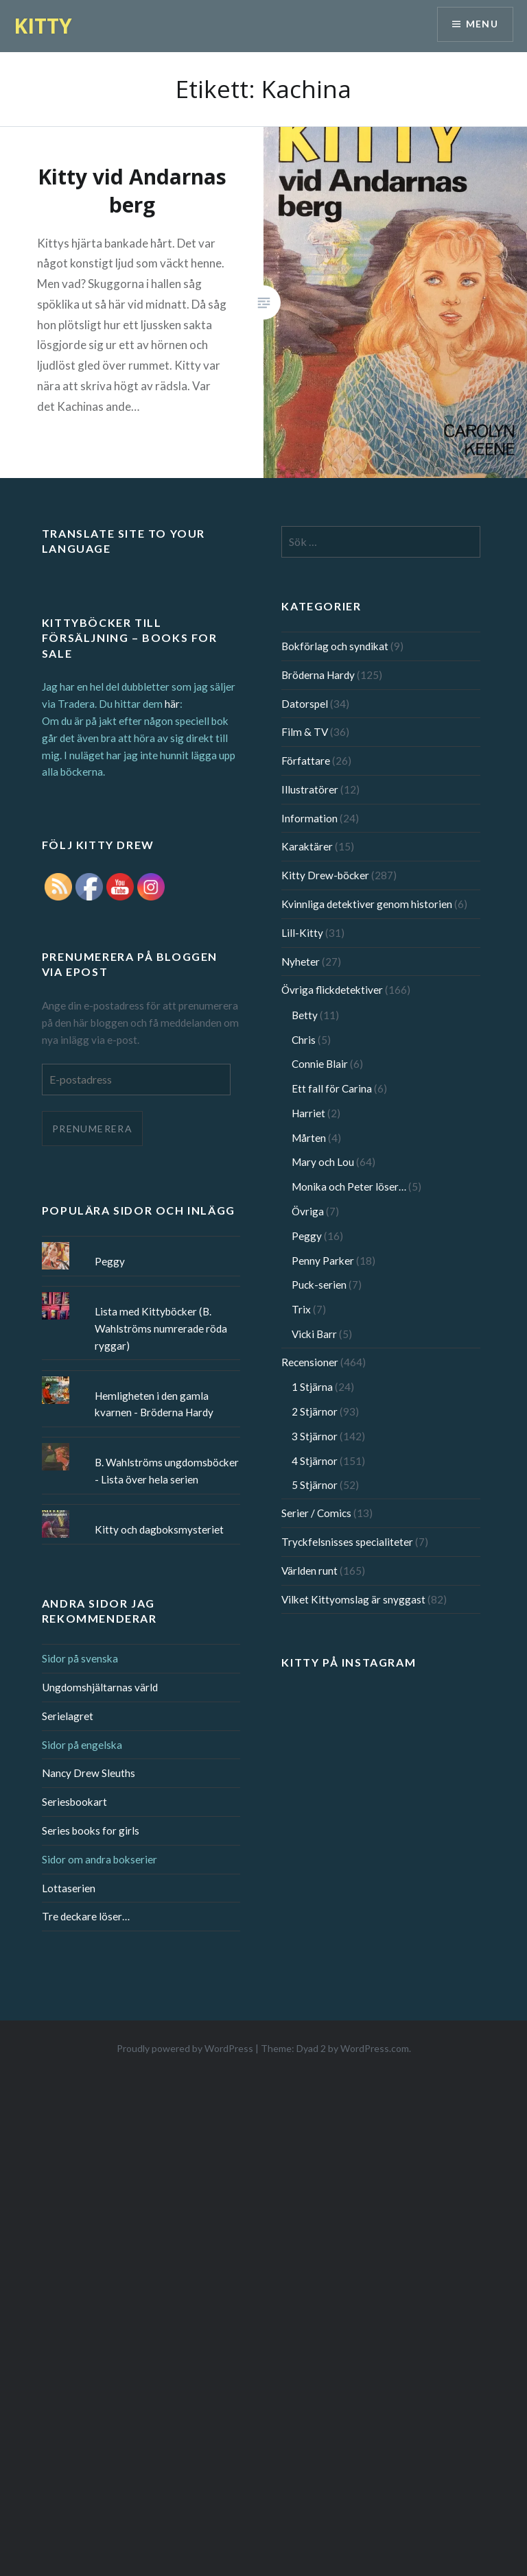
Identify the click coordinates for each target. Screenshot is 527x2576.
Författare (305, 760)
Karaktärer (307, 846)
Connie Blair (320, 1064)
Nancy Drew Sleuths (88, 1773)
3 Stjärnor (315, 1436)
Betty (305, 1015)
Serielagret (67, 1716)
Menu (481, 24)
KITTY (43, 26)
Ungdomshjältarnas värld (100, 1687)
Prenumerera (92, 1128)
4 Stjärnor (315, 1461)
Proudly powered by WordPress (185, 2048)
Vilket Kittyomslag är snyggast (353, 1599)
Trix (301, 1309)
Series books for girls (90, 1830)
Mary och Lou (323, 1162)
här (172, 703)
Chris (304, 1040)
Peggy (307, 1236)
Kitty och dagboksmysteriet (159, 1529)
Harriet (308, 1113)
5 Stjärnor (315, 1485)
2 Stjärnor (315, 1411)
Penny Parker (323, 1260)
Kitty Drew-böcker (325, 875)
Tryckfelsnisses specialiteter (347, 1542)
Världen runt (309, 1570)
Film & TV (304, 732)
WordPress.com (374, 2048)
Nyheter (300, 961)
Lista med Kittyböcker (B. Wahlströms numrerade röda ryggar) (161, 1328)
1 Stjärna (312, 1387)
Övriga (308, 1211)
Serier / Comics (316, 1513)
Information (309, 818)
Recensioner (309, 1362)
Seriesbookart (74, 1802)
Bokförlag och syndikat (334, 646)
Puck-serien (319, 1284)
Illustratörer (309, 789)
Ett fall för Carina (332, 1088)
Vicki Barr (314, 1334)
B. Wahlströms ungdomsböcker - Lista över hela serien (167, 1471)
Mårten (309, 1138)
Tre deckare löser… (86, 1916)
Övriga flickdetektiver (332, 989)
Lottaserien (68, 1888)
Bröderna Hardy (318, 675)
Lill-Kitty (302, 933)
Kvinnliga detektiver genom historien (366, 904)
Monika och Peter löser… (349, 1186)
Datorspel (304, 703)
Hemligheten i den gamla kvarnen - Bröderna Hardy (154, 1404)
